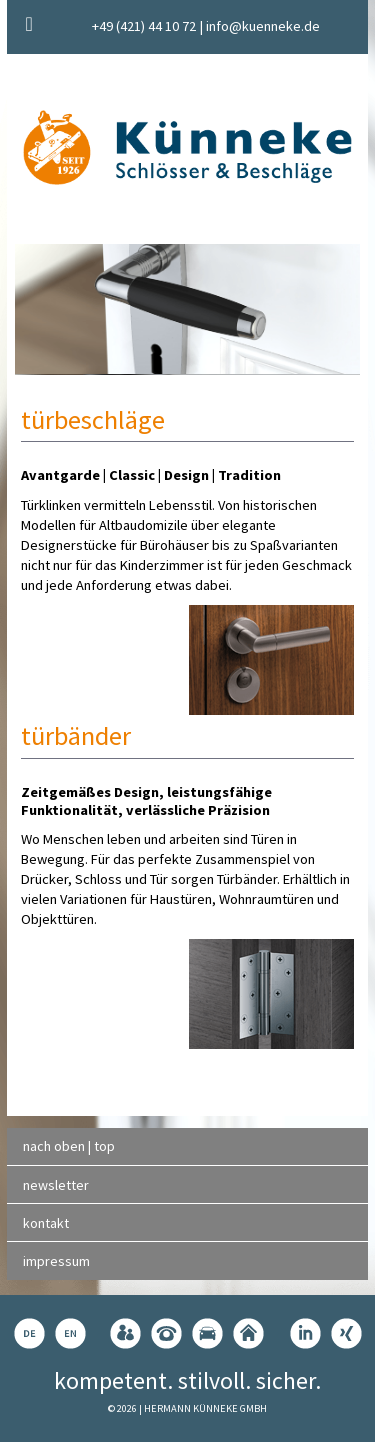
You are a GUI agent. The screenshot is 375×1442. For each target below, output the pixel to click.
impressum (56, 1261)
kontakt (46, 1223)
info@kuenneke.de (263, 26)
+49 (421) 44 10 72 (144, 26)
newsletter (56, 1185)
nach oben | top (69, 1146)
